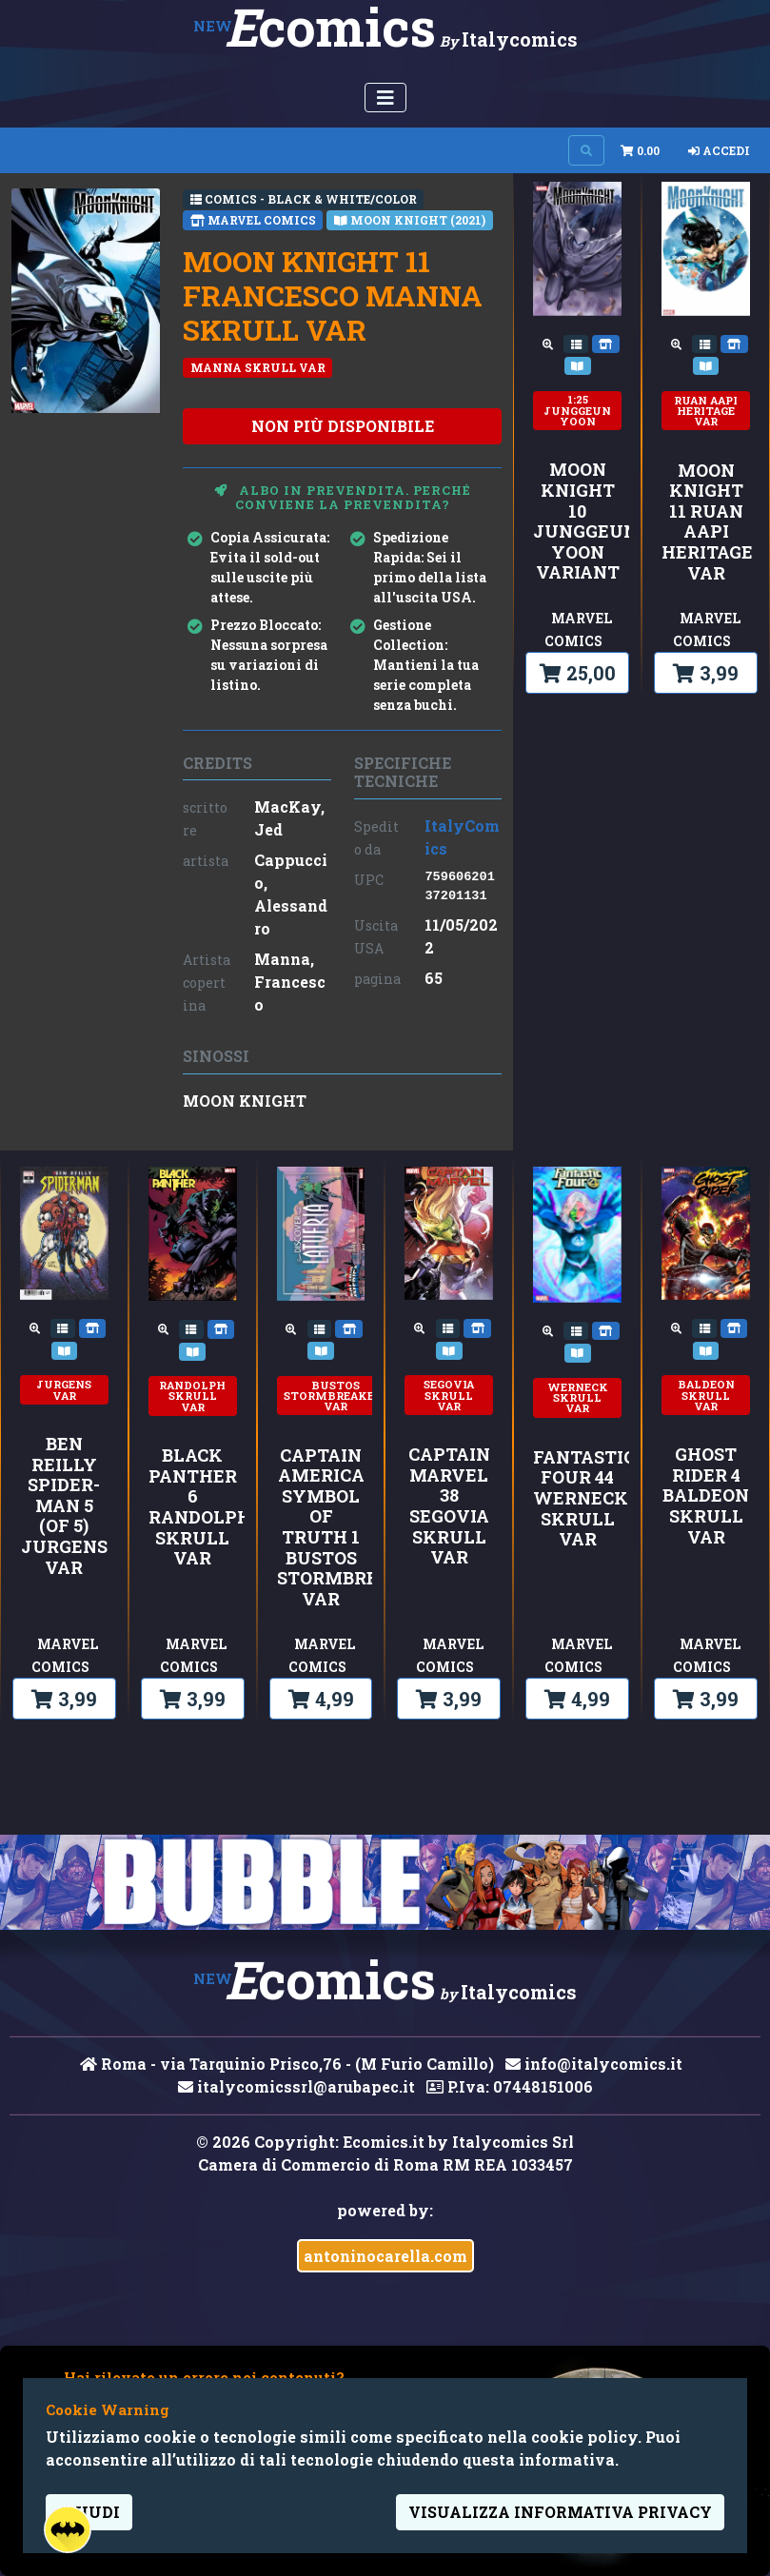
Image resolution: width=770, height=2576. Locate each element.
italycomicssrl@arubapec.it (296, 2086)
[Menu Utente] (385, 97)
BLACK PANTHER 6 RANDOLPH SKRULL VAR (192, 1507)
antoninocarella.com (385, 2256)
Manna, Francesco (290, 981)
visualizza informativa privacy (560, 2512)
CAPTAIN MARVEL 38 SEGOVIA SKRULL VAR (449, 1506)
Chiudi (89, 2512)
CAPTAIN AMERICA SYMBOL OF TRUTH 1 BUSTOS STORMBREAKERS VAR (321, 1527)
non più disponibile (342, 426)
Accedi (719, 150)
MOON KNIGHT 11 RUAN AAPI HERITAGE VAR (705, 522)
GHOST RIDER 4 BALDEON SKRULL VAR (705, 1496)
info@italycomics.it (593, 2064)
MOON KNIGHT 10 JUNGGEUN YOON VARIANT (577, 521)
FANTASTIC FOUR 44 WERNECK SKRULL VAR (577, 1498)
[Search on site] (586, 150)
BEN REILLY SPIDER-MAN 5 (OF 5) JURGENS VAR (64, 1506)
